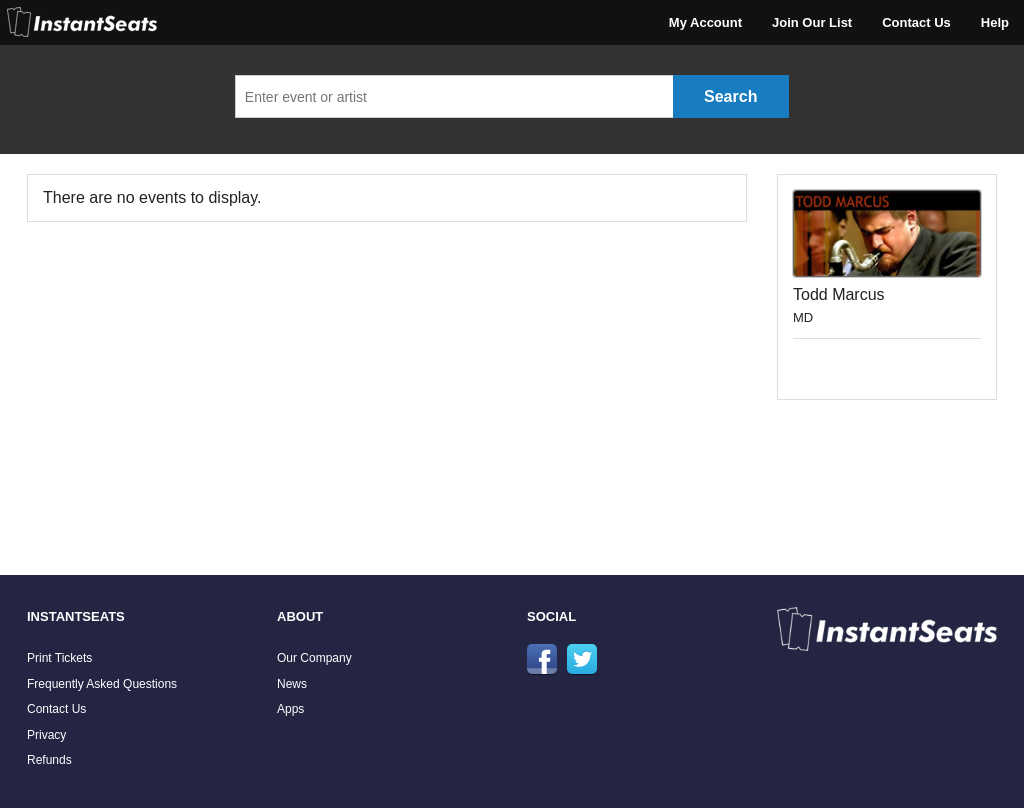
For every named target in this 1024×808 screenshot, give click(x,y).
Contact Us (916, 22)
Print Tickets (59, 658)
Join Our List (812, 22)
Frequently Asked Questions (102, 684)
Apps (290, 709)
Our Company (314, 658)
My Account (705, 22)
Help (995, 22)
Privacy (46, 735)
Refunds (49, 760)
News (292, 684)
